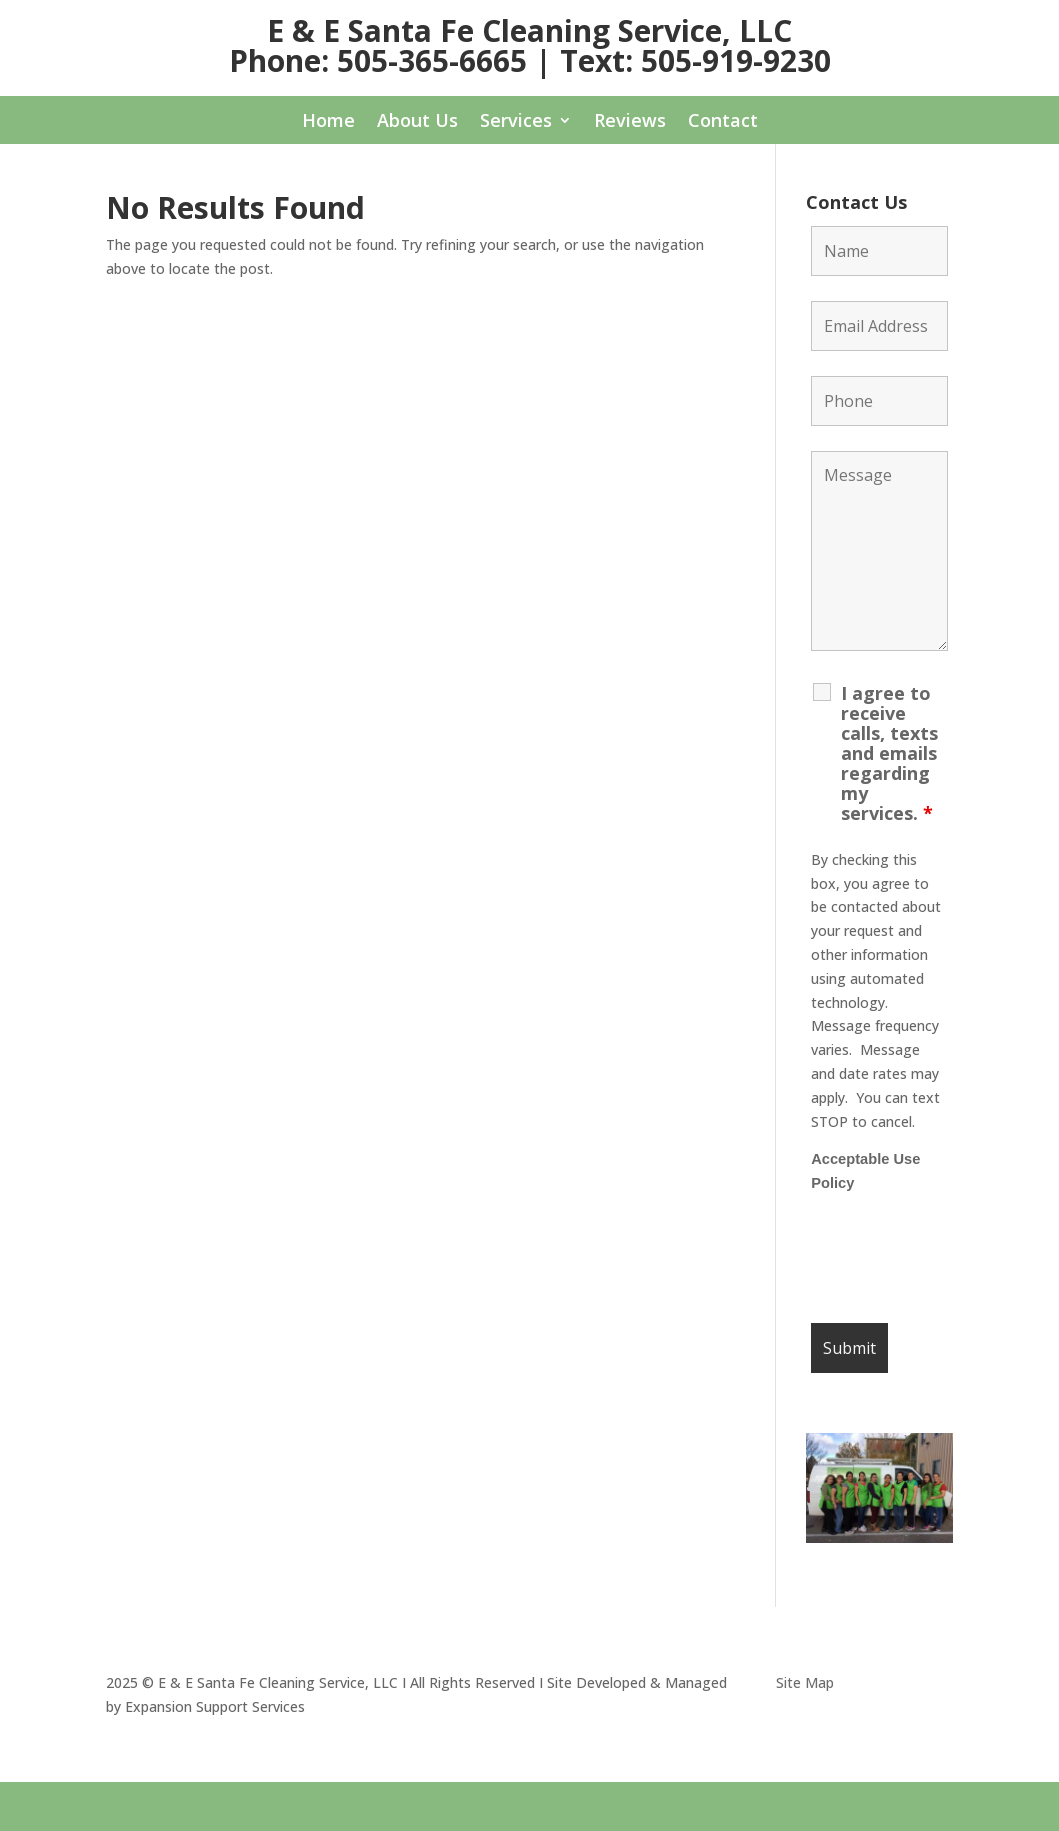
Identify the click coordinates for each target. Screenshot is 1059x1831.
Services (516, 122)
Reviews (630, 122)
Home (328, 122)
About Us (417, 122)
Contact (723, 122)
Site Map (805, 1682)
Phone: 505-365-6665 (378, 60)
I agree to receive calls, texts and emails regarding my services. (889, 753)
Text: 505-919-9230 (695, 60)
